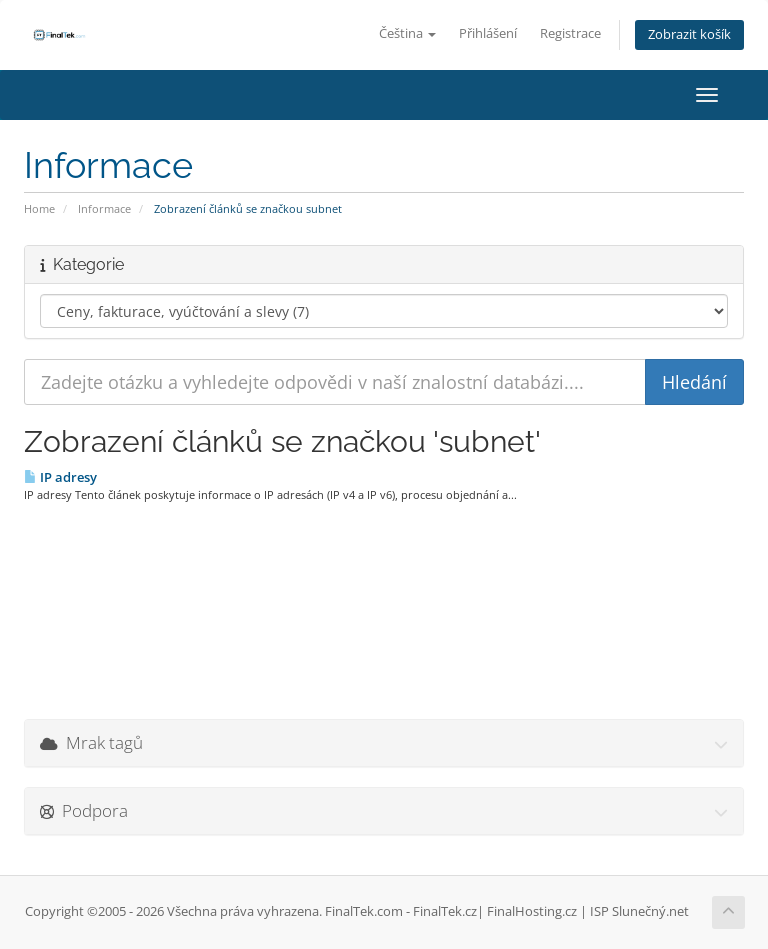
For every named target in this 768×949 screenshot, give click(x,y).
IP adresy (60, 477)
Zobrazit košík (689, 34)
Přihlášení (488, 33)
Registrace (570, 33)
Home (39, 208)
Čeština (407, 33)
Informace (104, 208)
